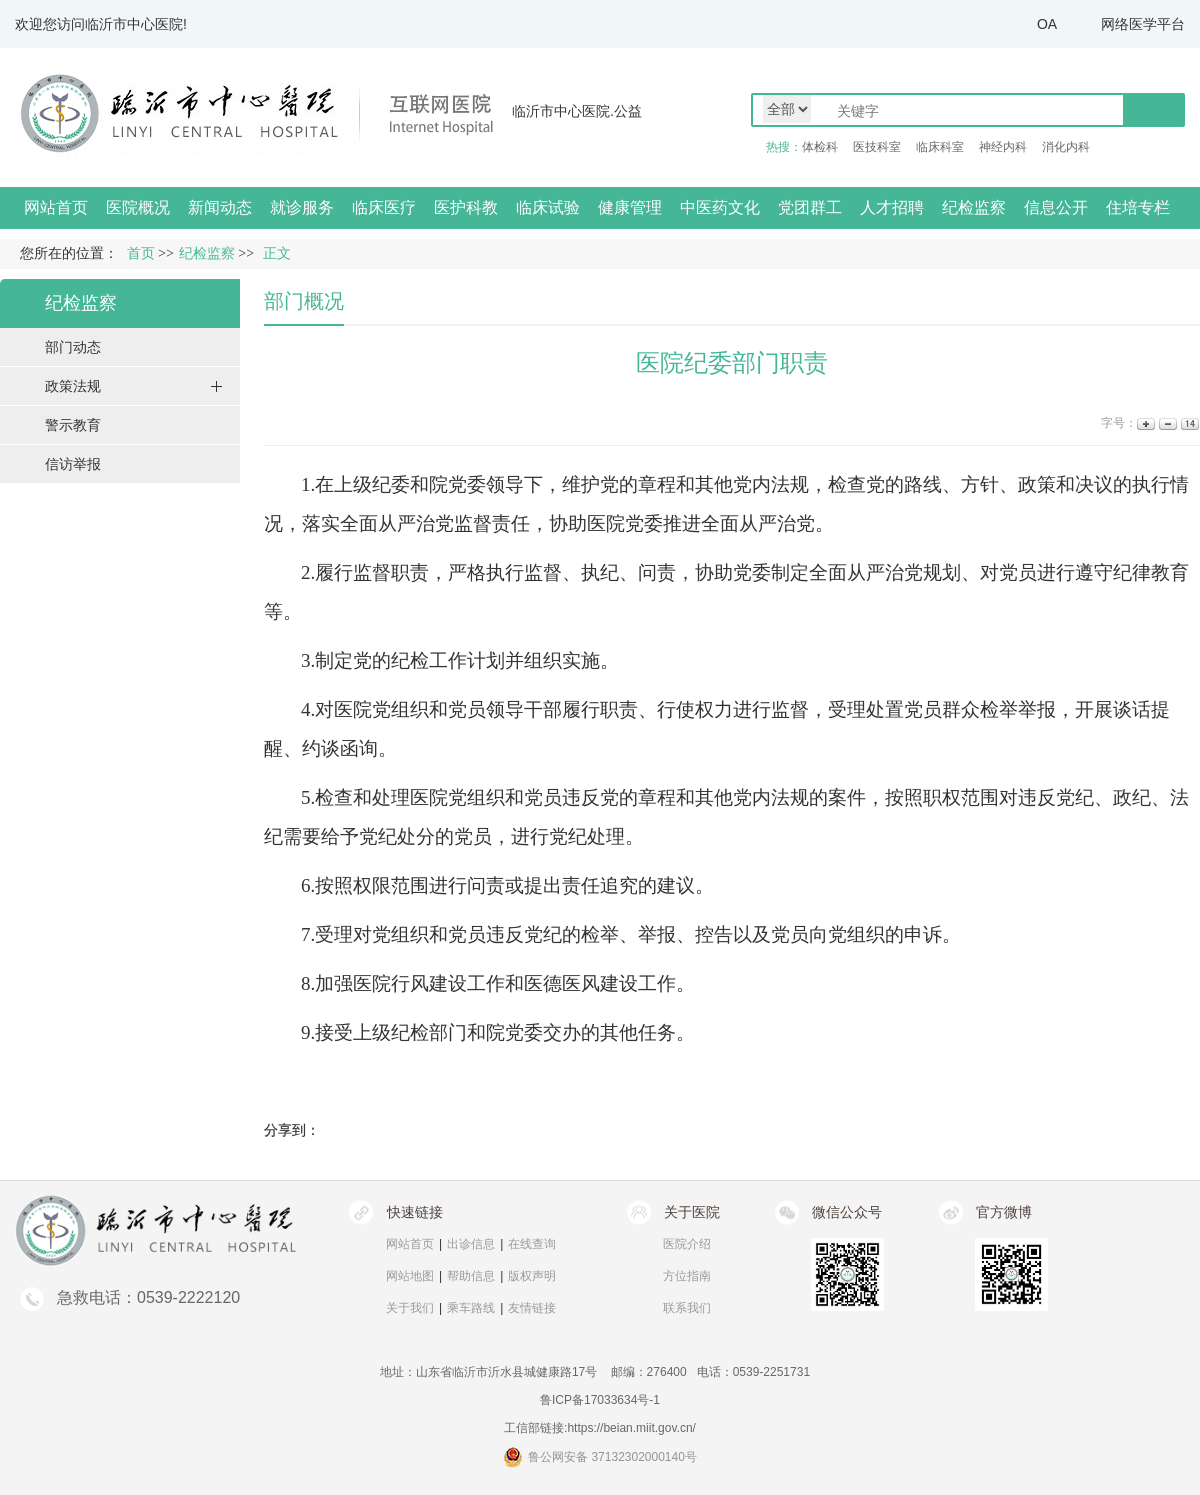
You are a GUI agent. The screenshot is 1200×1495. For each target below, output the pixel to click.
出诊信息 (471, 1244)
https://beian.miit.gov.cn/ (631, 1428)
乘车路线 (471, 1308)
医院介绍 (687, 1244)
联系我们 (687, 1308)
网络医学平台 (1143, 24)
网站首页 (56, 207)
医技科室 (877, 147)
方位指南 (687, 1276)
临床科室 (940, 147)
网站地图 (410, 1276)
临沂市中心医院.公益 (577, 111)
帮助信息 (471, 1276)
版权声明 (532, 1276)
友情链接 (532, 1308)
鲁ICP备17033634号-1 (600, 1400)
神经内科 (1003, 147)
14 (1188, 423)
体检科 (820, 147)
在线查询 (532, 1244)
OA (1047, 24)
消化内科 (1066, 147)
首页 (141, 253)
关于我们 (410, 1308)
